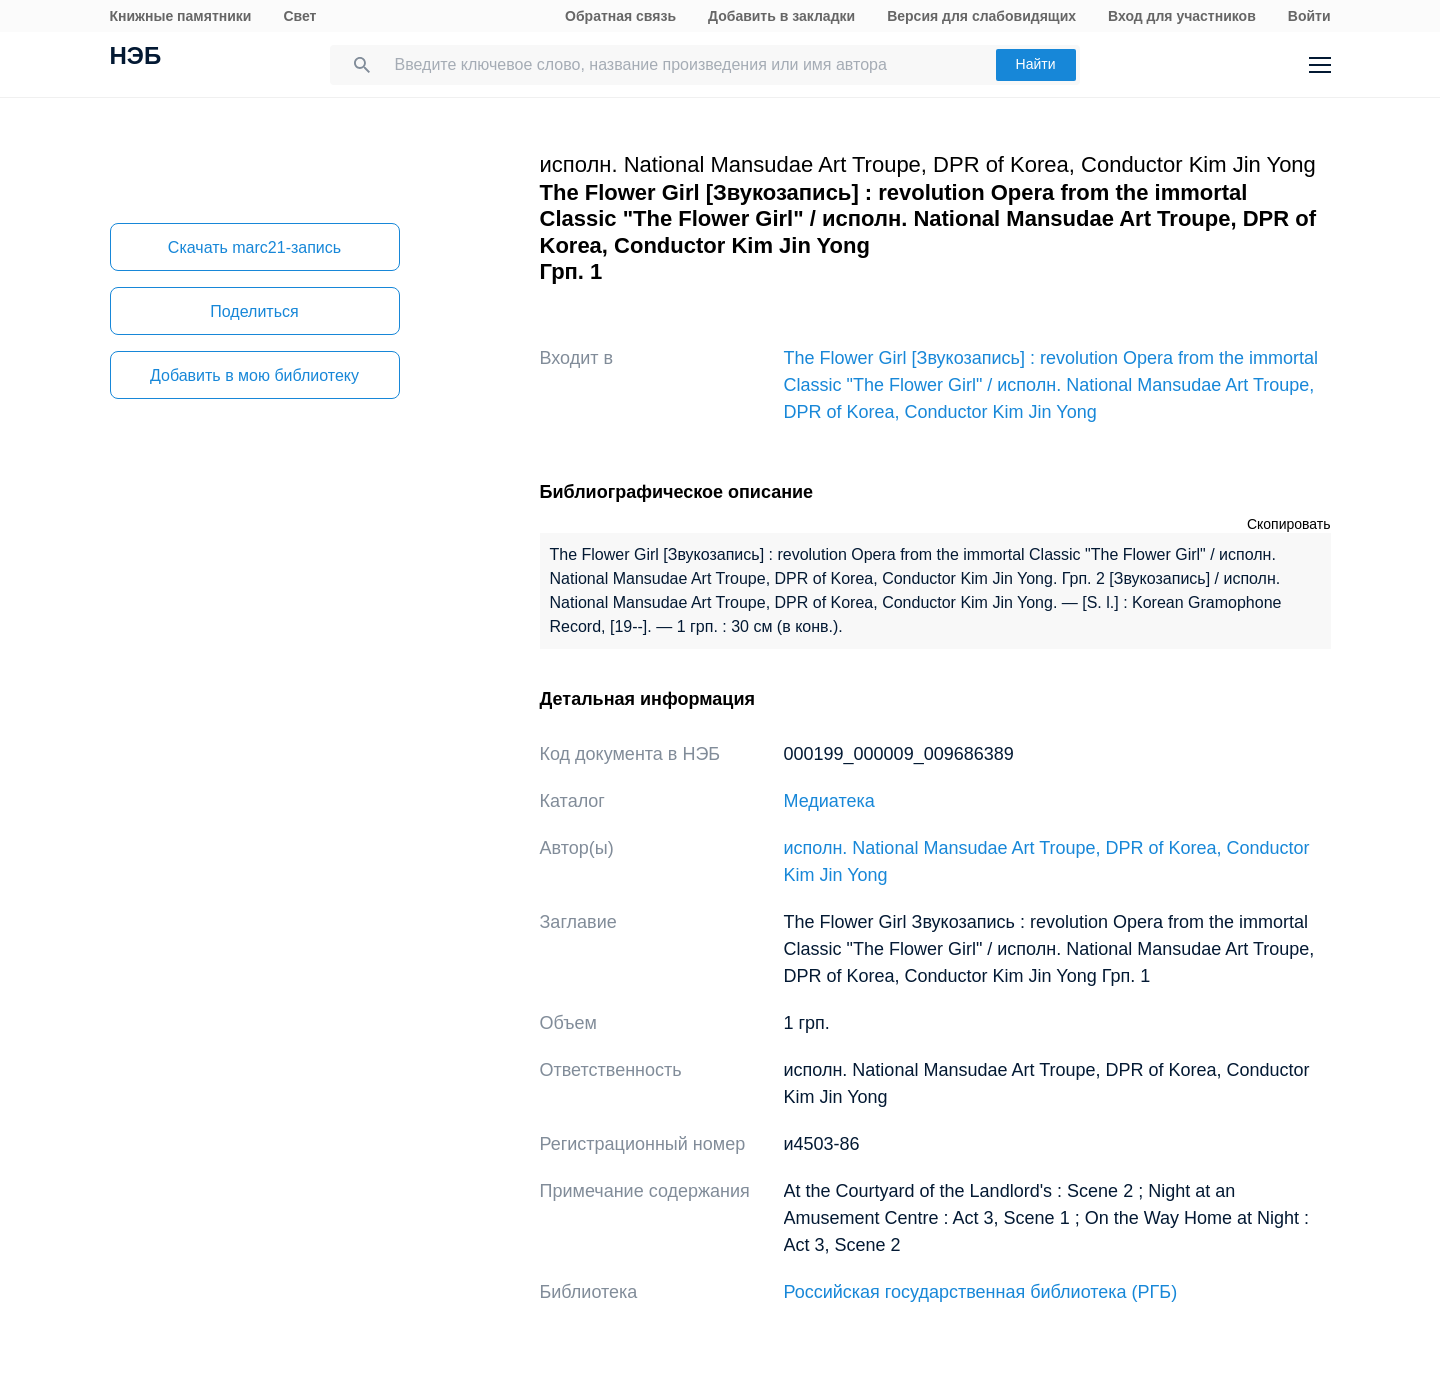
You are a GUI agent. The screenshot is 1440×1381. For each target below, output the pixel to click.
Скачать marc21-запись (254, 247)
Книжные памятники (181, 16)
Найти (1036, 64)
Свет (299, 16)
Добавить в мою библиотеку (254, 375)
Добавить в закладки (781, 16)
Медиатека (829, 801)
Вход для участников (1182, 16)
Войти (1309, 16)
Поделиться (254, 311)
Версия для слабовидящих (981, 16)
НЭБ (136, 58)
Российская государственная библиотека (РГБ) (981, 1292)
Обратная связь (620, 16)
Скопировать (1289, 524)
